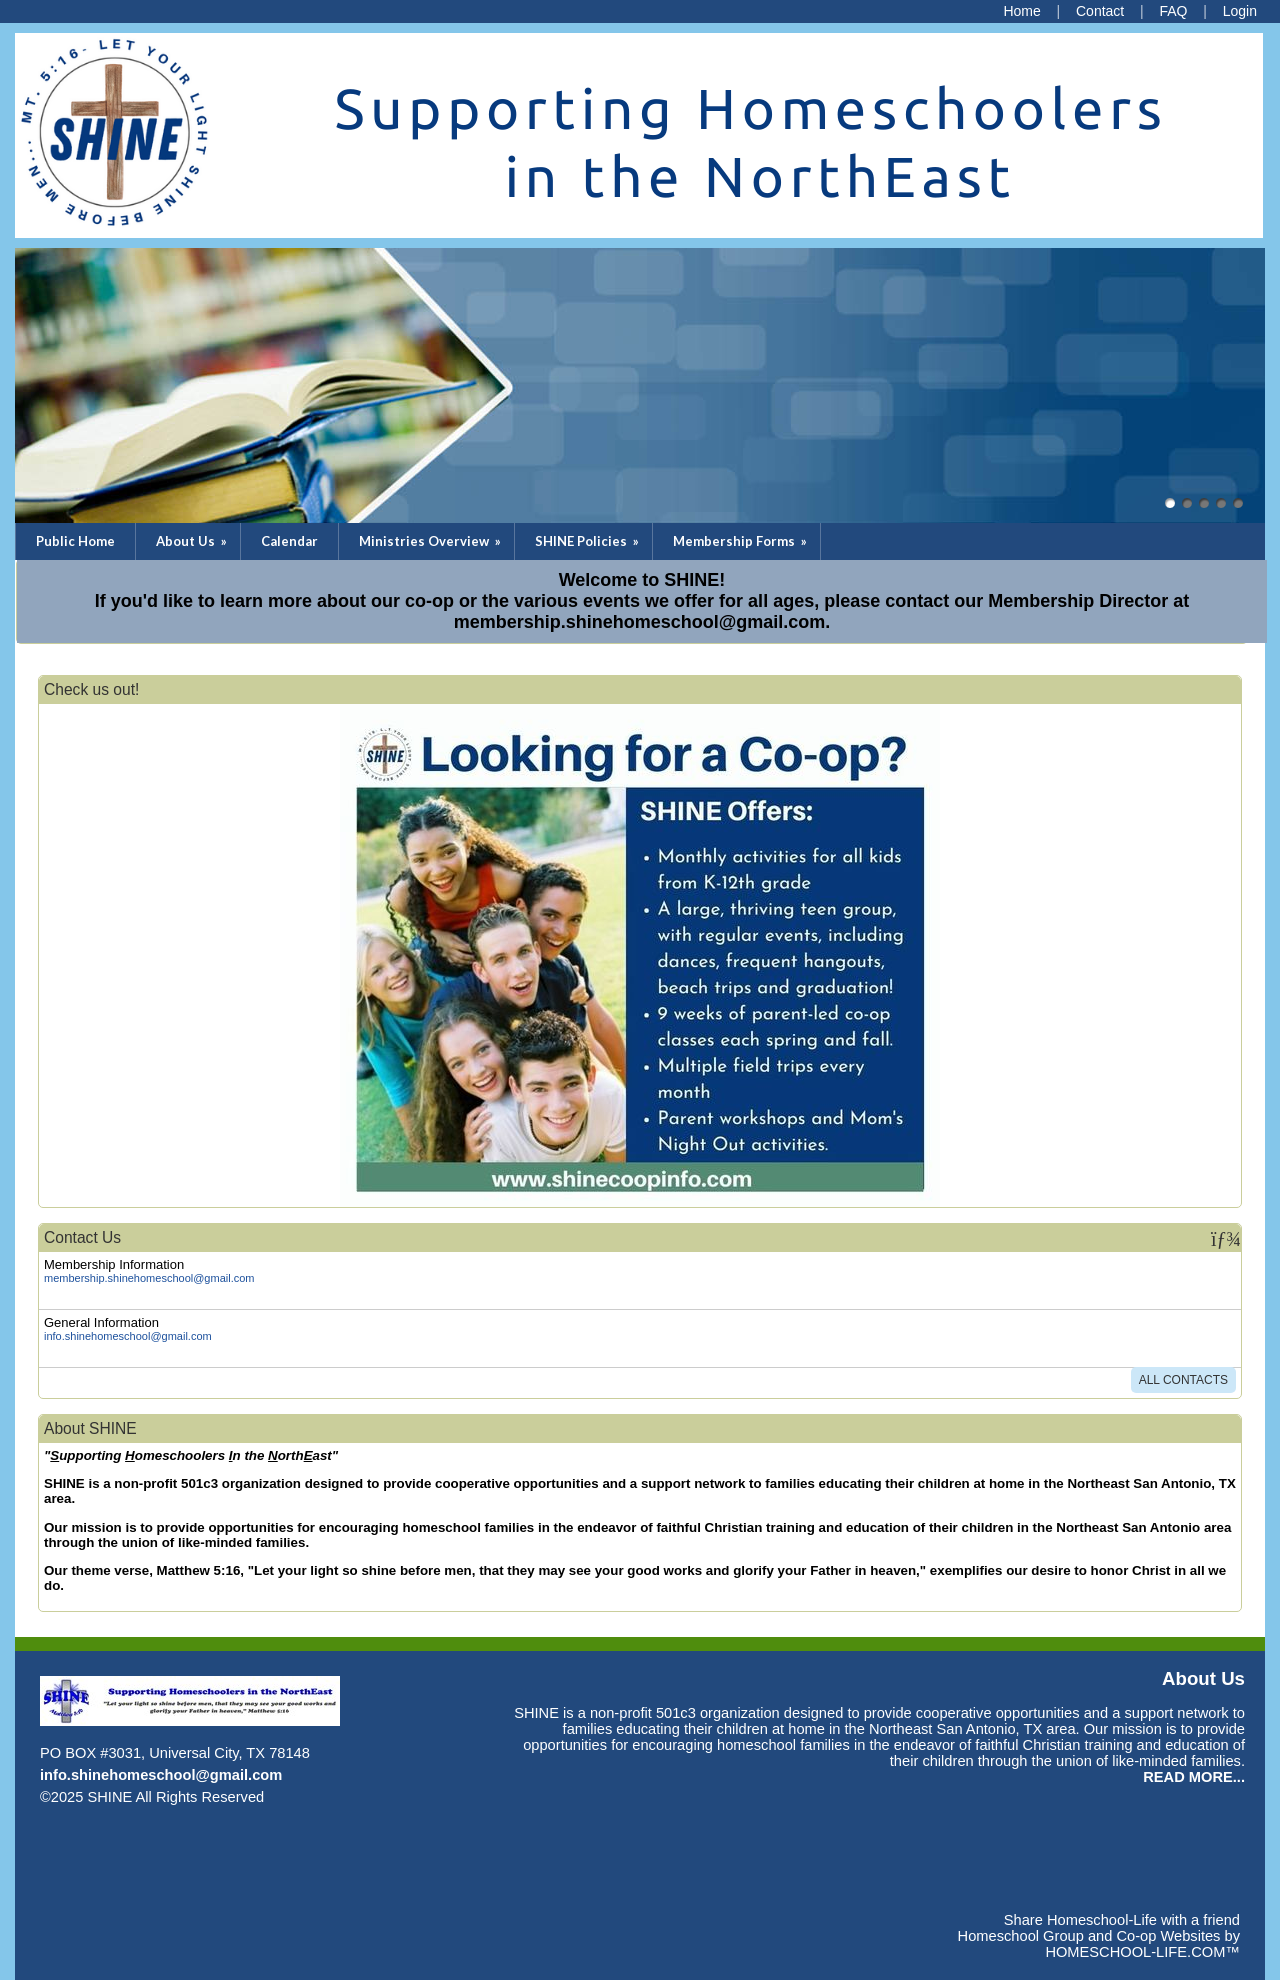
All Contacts (1183, 1380)
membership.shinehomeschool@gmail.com (149, 1278)
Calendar (289, 541)
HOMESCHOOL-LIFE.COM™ (1142, 1952)
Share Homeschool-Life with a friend (1122, 1920)
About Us (193, 541)
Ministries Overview (431, 541)
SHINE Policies (588, 541)
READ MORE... (1194, 1777)
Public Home (75, 541)
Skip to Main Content (351, 1797)
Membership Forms (741, 541)
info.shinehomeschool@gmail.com (128, 1336)
